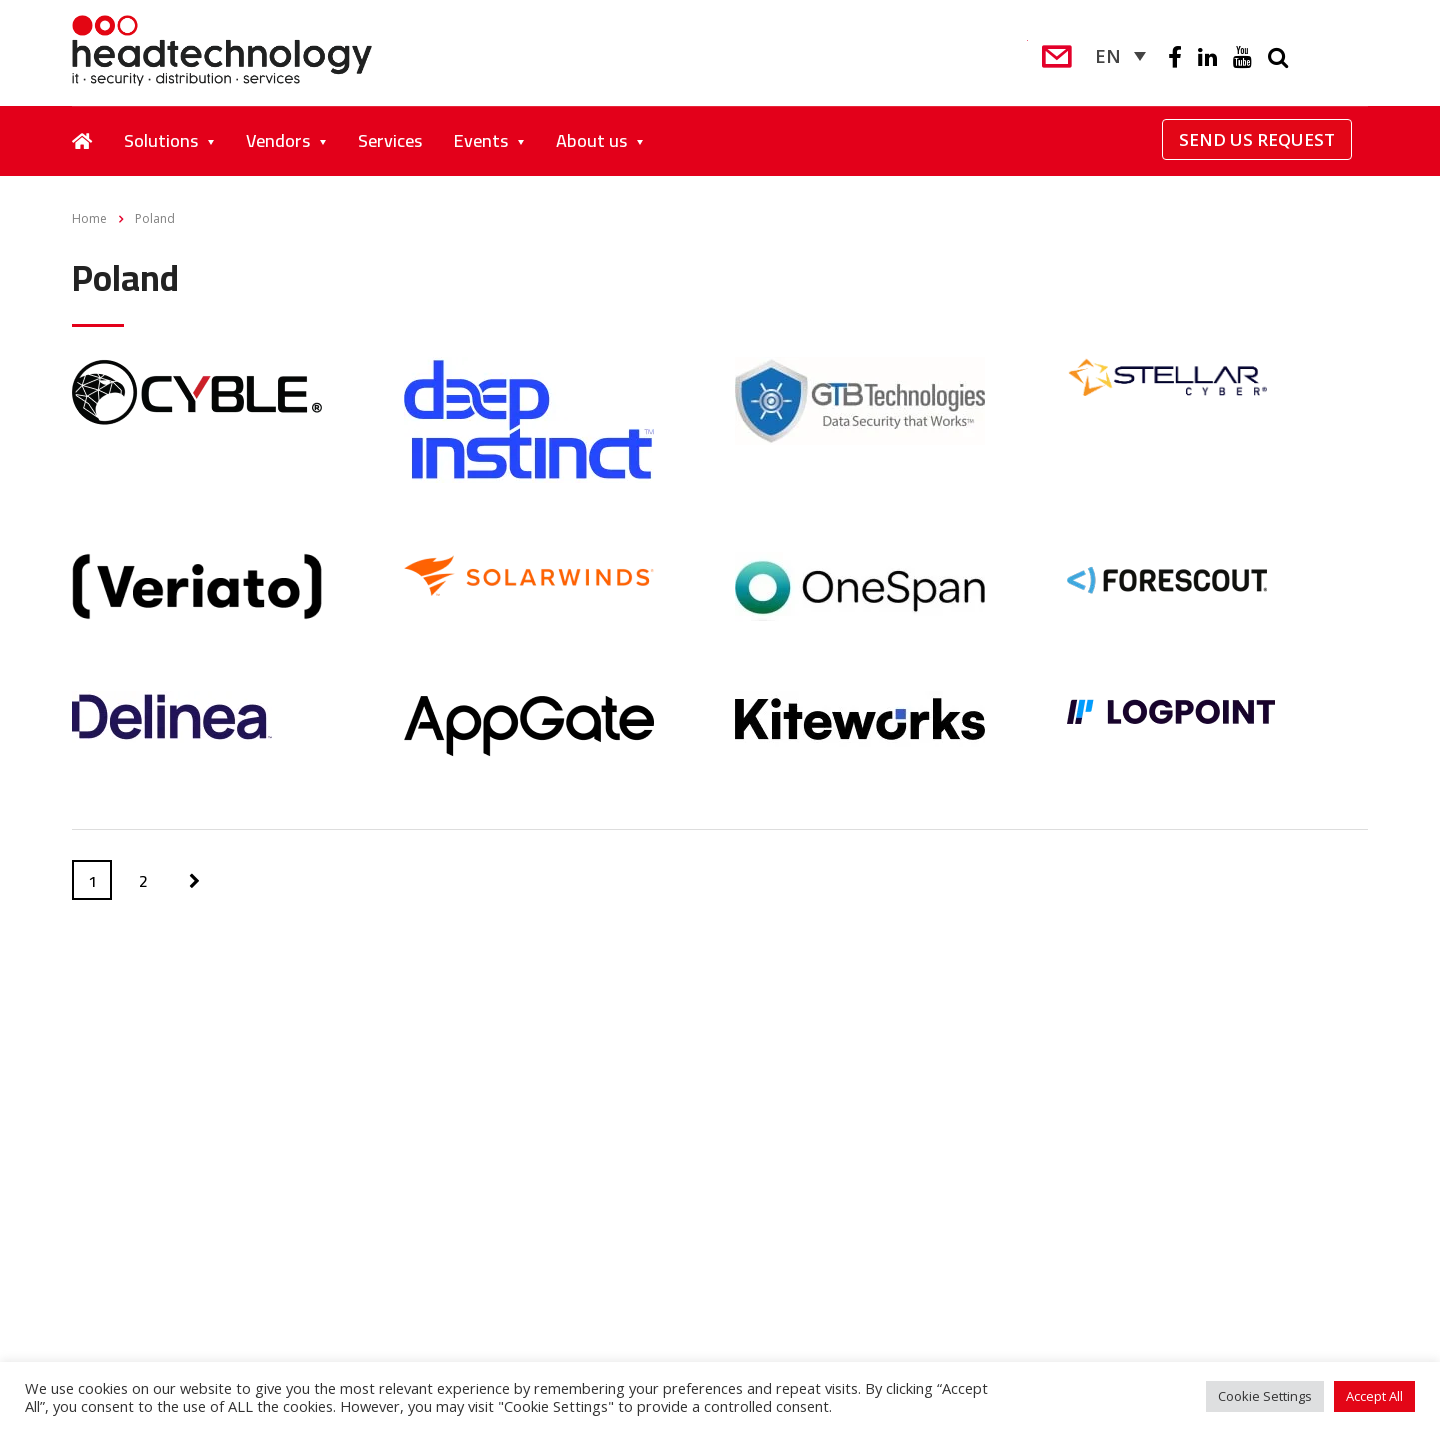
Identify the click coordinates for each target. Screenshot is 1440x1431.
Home (89, 218)
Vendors (278, 140)
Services (390, 140)
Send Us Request (1257, 139)
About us (591, 140)
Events (481, 140)
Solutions (161, 140)
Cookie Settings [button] (1265, 1396)
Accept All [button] (1374, 1396)
